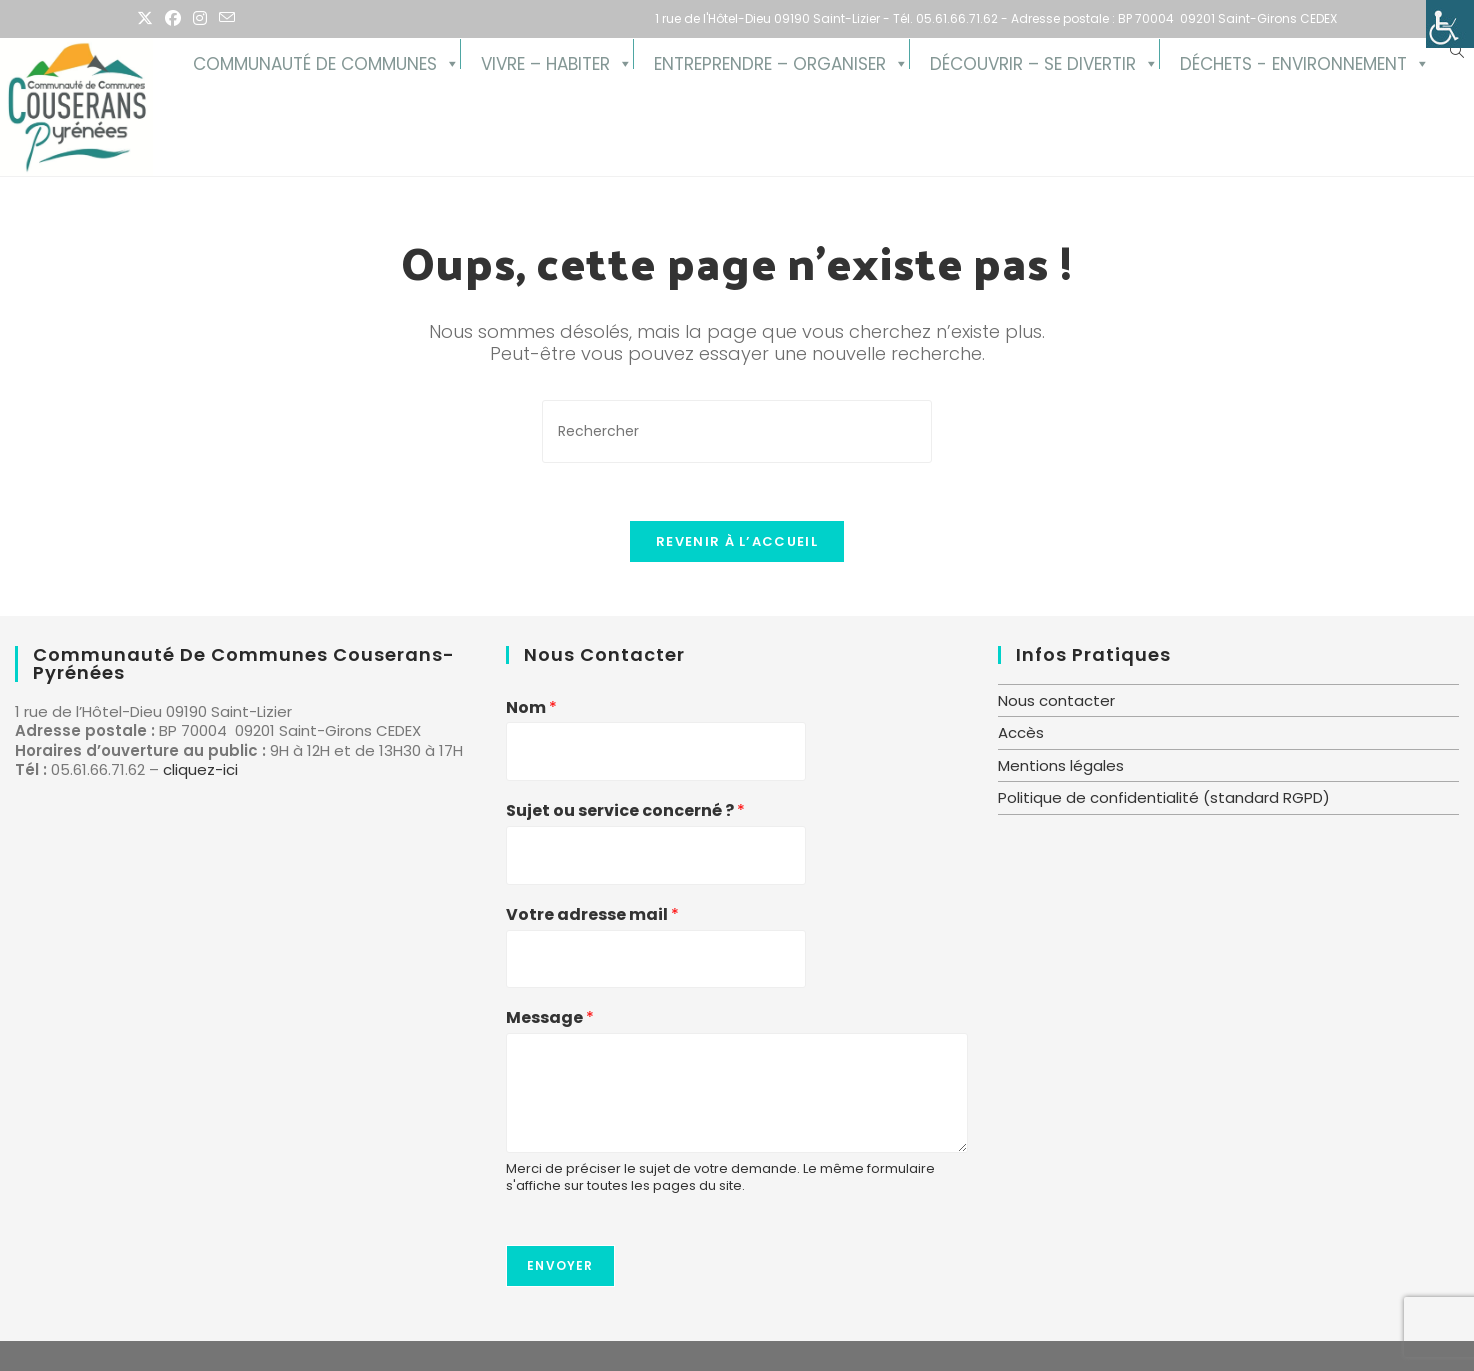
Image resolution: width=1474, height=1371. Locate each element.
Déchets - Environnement (1293, 60)
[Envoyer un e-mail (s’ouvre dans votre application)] (227, 19)
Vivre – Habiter (545, 60)
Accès (1021, 732)
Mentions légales (1061, 765)
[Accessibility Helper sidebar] (1450, 24)
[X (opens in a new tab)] (148, 19)
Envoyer (560, 1265)
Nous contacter (1056, 700)
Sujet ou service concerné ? (625, 811)
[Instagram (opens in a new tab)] (200, 19)
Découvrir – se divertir (1033, 60)
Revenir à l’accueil (737, 544)
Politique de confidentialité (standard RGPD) (1164, 797)
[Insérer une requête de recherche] (737, 431)
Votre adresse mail (592, 915)
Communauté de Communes (315, 60)
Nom (531, 708)
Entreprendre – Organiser (770, 60)
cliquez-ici (200, 769)
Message (550, 1018)
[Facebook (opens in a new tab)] (173, 19)
